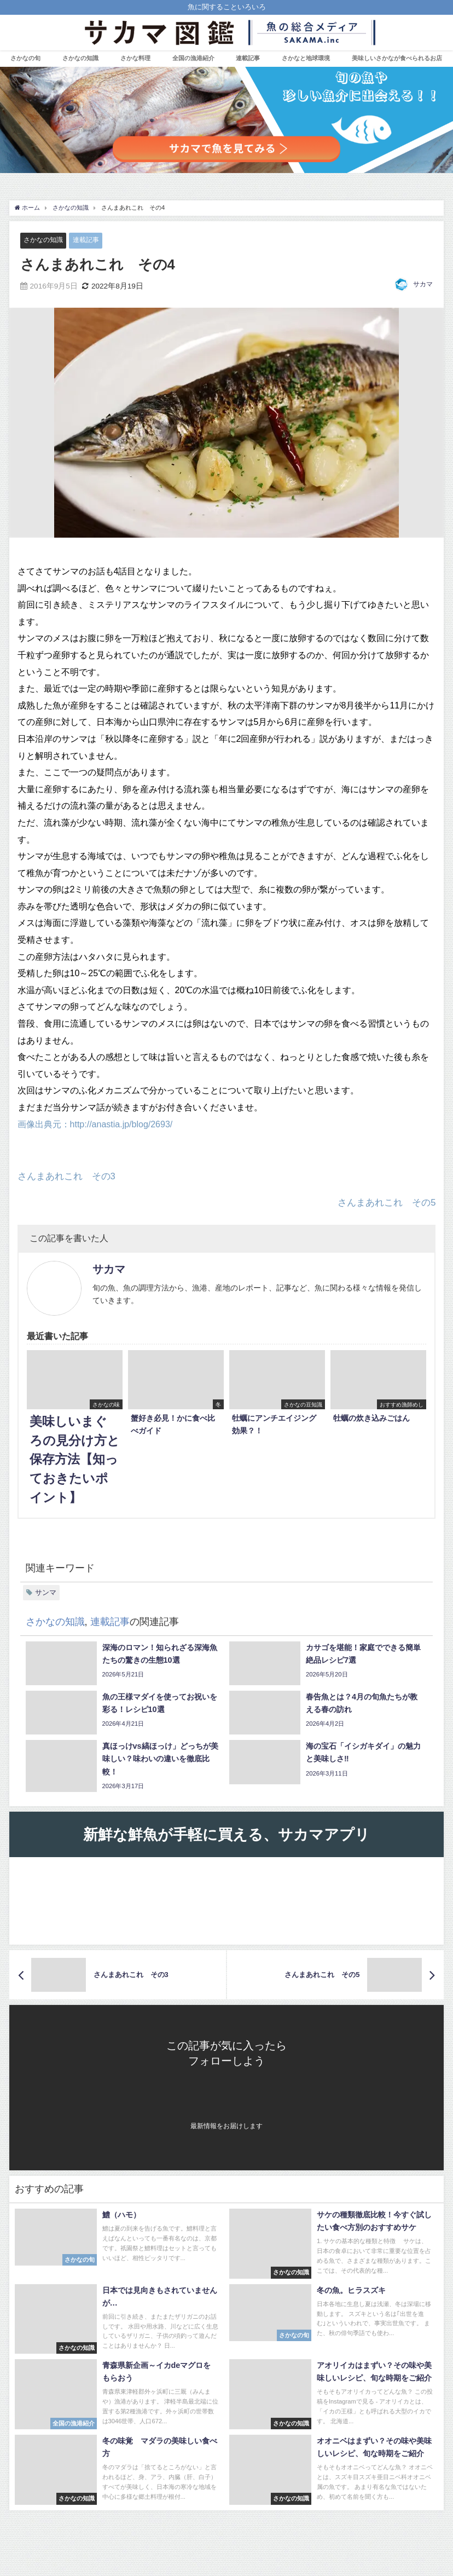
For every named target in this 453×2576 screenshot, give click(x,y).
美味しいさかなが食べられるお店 (397, 58)
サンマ (45, 1591)
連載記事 (90, 240)
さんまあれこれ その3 (66, 1175)
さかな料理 (135, 58)
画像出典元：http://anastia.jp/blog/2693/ (95, 1124)
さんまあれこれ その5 (386, 1202)
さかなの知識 (80, 58)
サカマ (423, 284)
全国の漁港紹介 (193, 58)
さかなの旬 (25, 58)
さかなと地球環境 (306, 58)
